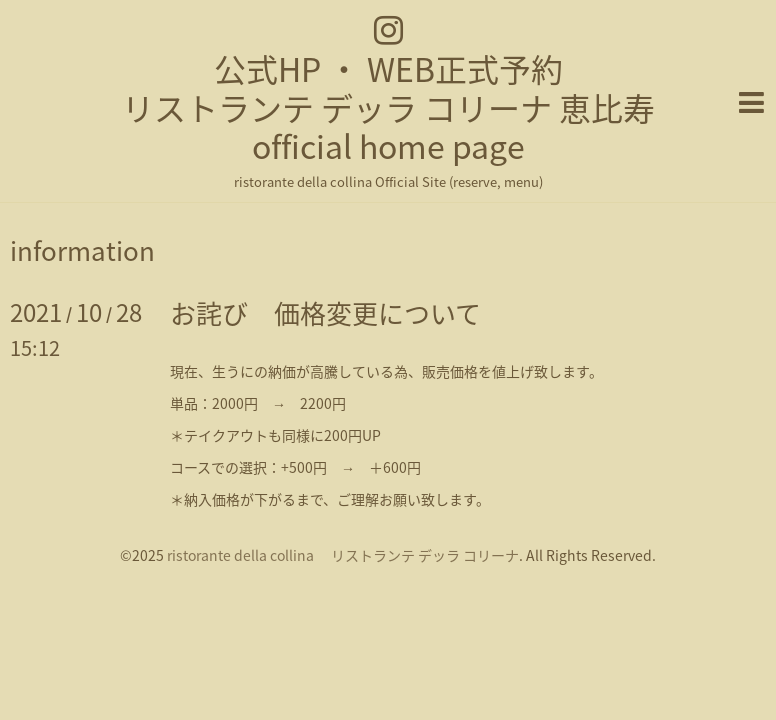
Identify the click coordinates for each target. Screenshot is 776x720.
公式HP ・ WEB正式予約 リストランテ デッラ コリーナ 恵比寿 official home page (388, 107)
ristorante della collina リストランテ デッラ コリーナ (343, 555)
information (82, 250)
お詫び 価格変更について (325, 313)
